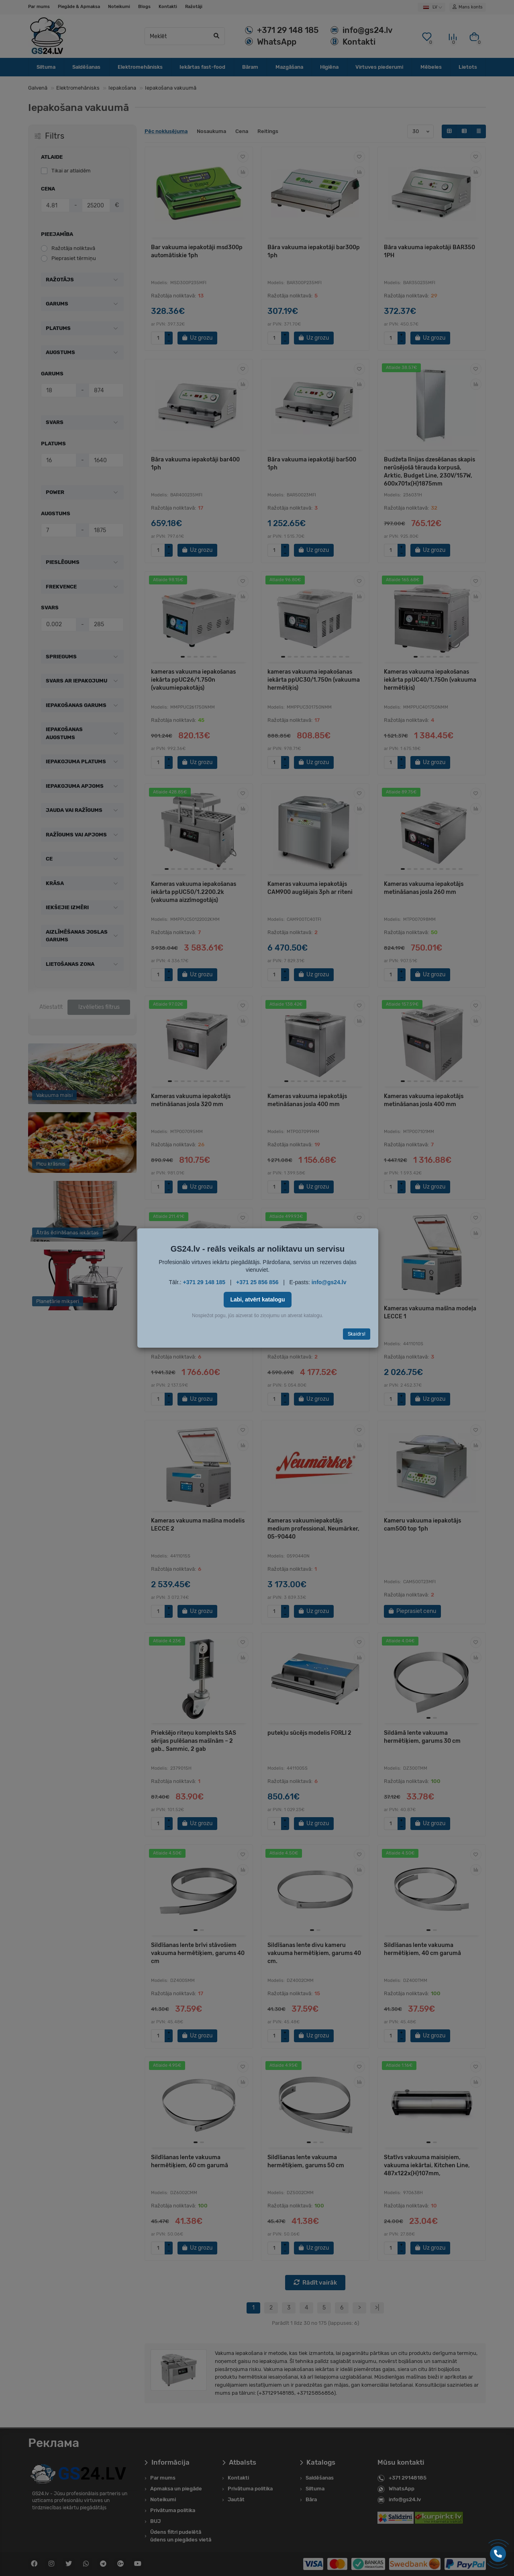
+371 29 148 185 (204, 1282)
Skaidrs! (356, 1334)
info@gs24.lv (329, 1282)
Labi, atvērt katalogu (257, 1299)
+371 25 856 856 (257, 1282)
